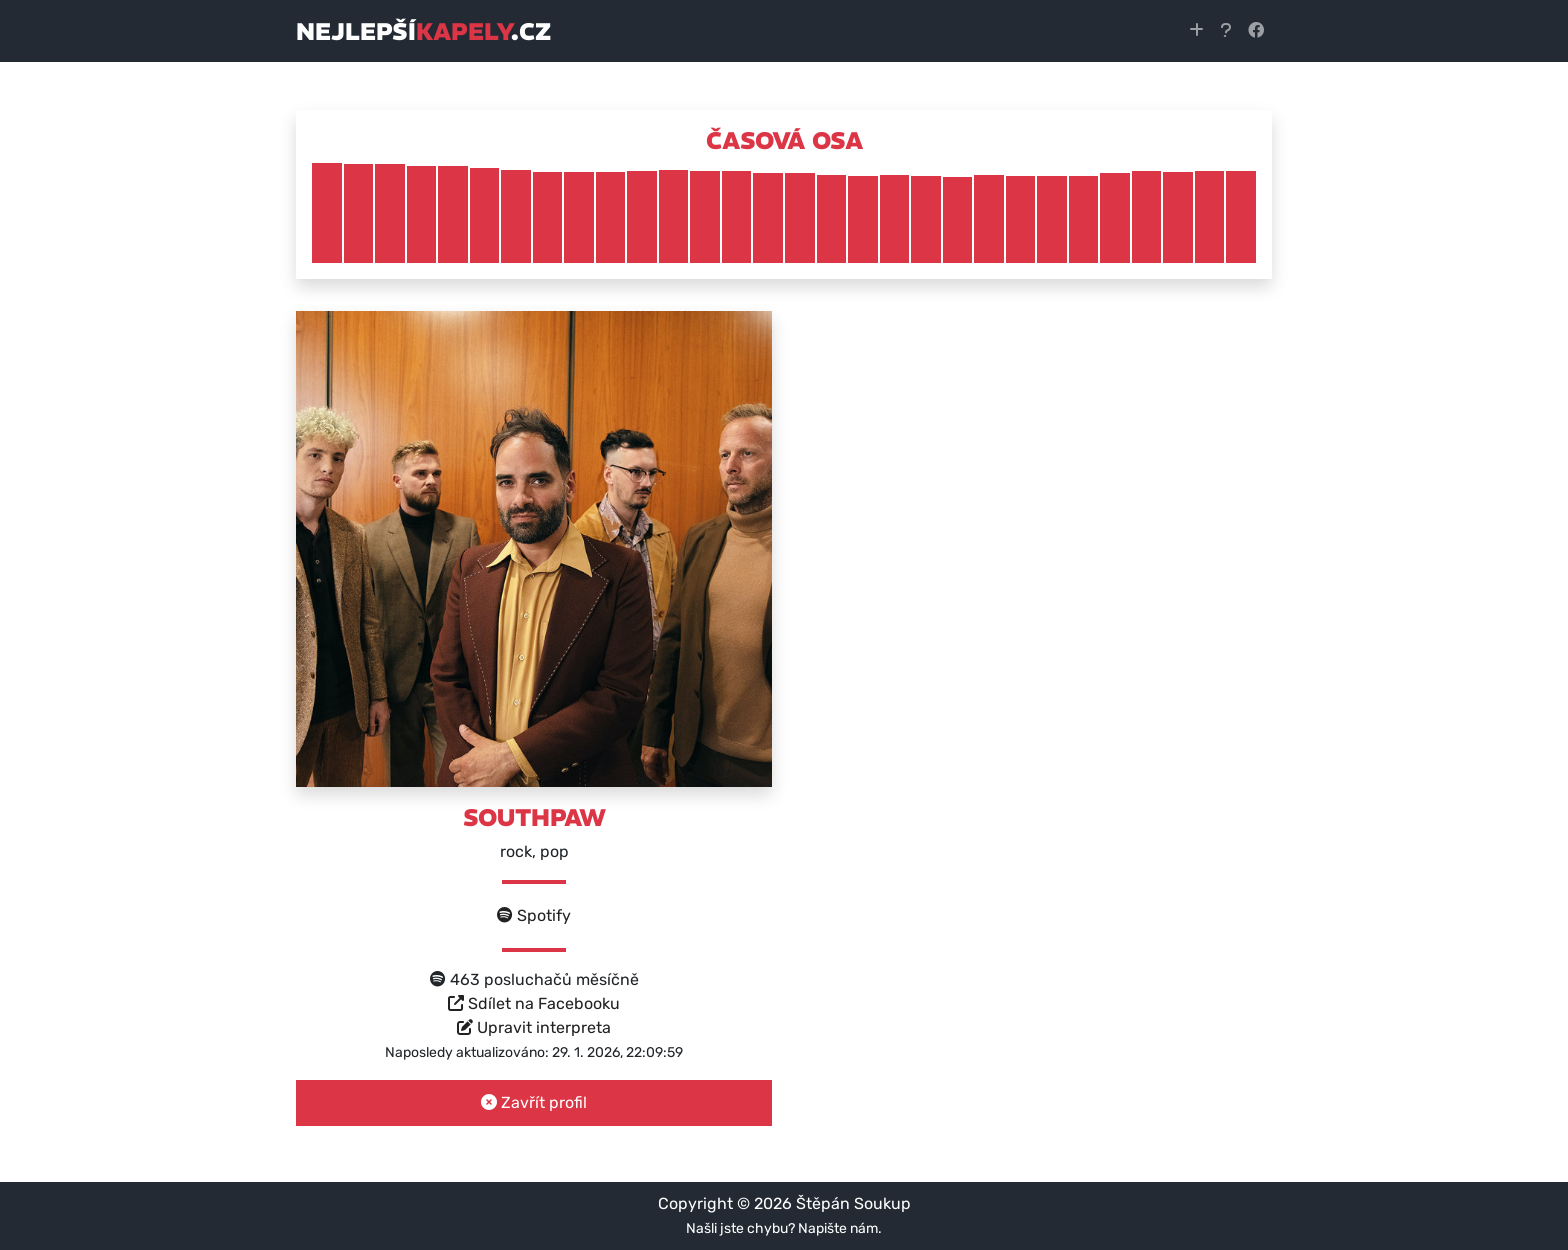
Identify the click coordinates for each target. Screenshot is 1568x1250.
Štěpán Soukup (853, 1203)
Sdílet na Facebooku (534, 1003)
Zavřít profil (534, 1102)
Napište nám (838, 1228)
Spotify (534, 915)
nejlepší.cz (423, 31)
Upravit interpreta (534, 1027)
